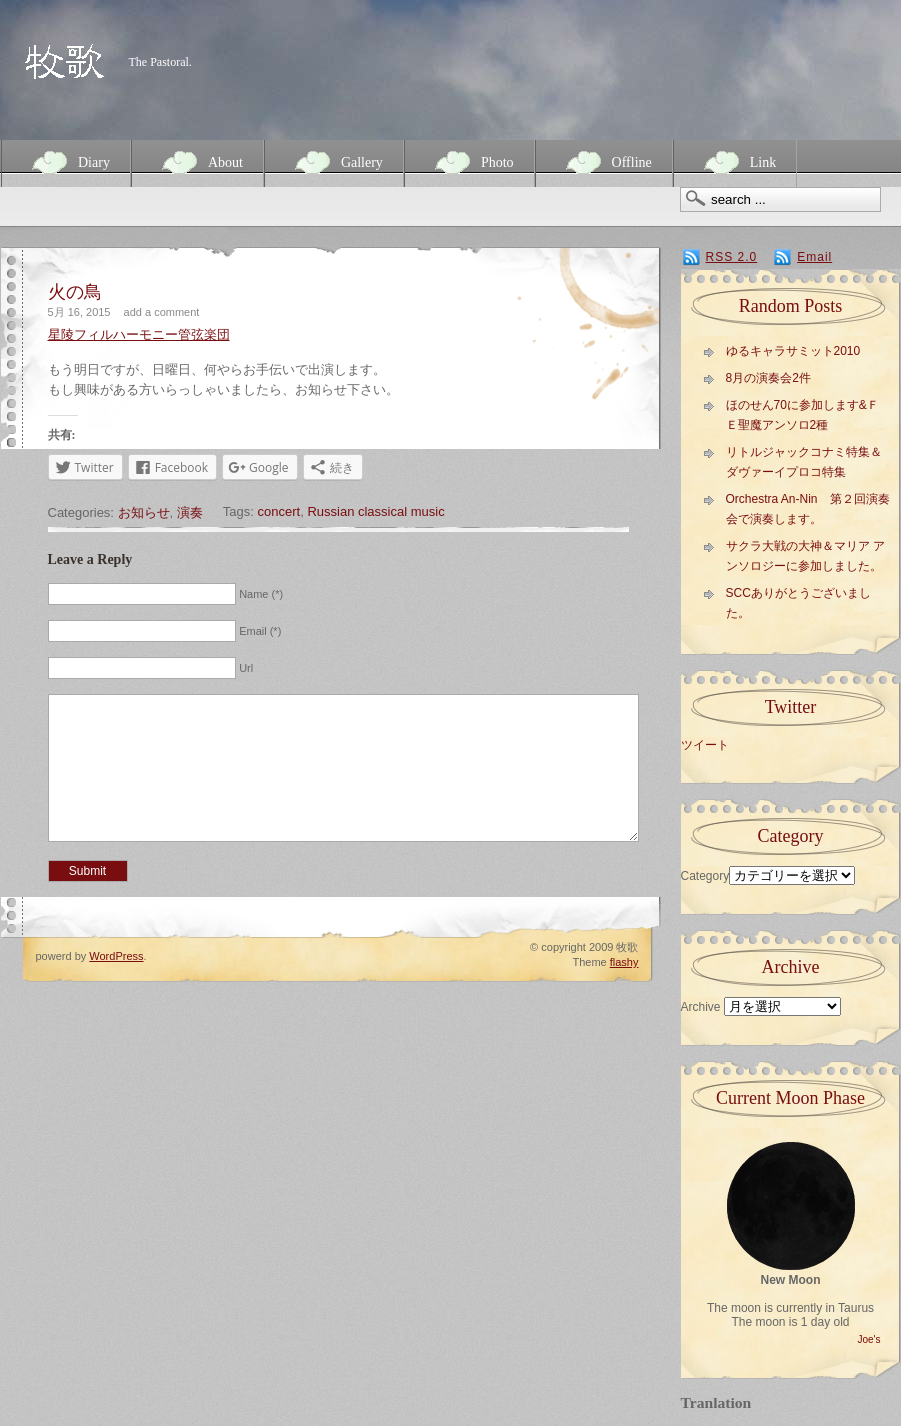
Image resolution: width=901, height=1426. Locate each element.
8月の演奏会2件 (768, 378)
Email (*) (260, 631)
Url (246, 668)
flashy (624, 992)
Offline (604, 162)
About (197, 162)
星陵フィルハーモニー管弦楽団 (139, 334)
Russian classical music (375, 511)
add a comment (162, 312)
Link (735, 162)
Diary (66, 162)
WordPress (116, 986)
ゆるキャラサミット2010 (793, 351)
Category (705, 876)
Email (814, 257)
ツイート (705, 745)
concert (279, 511)
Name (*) (261, 594)
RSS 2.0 (732, 257)
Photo (469, 162)
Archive (701, 1007)
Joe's (868, 1339)
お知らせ (144, 512)
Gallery (334, 162)
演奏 (190, 512)
